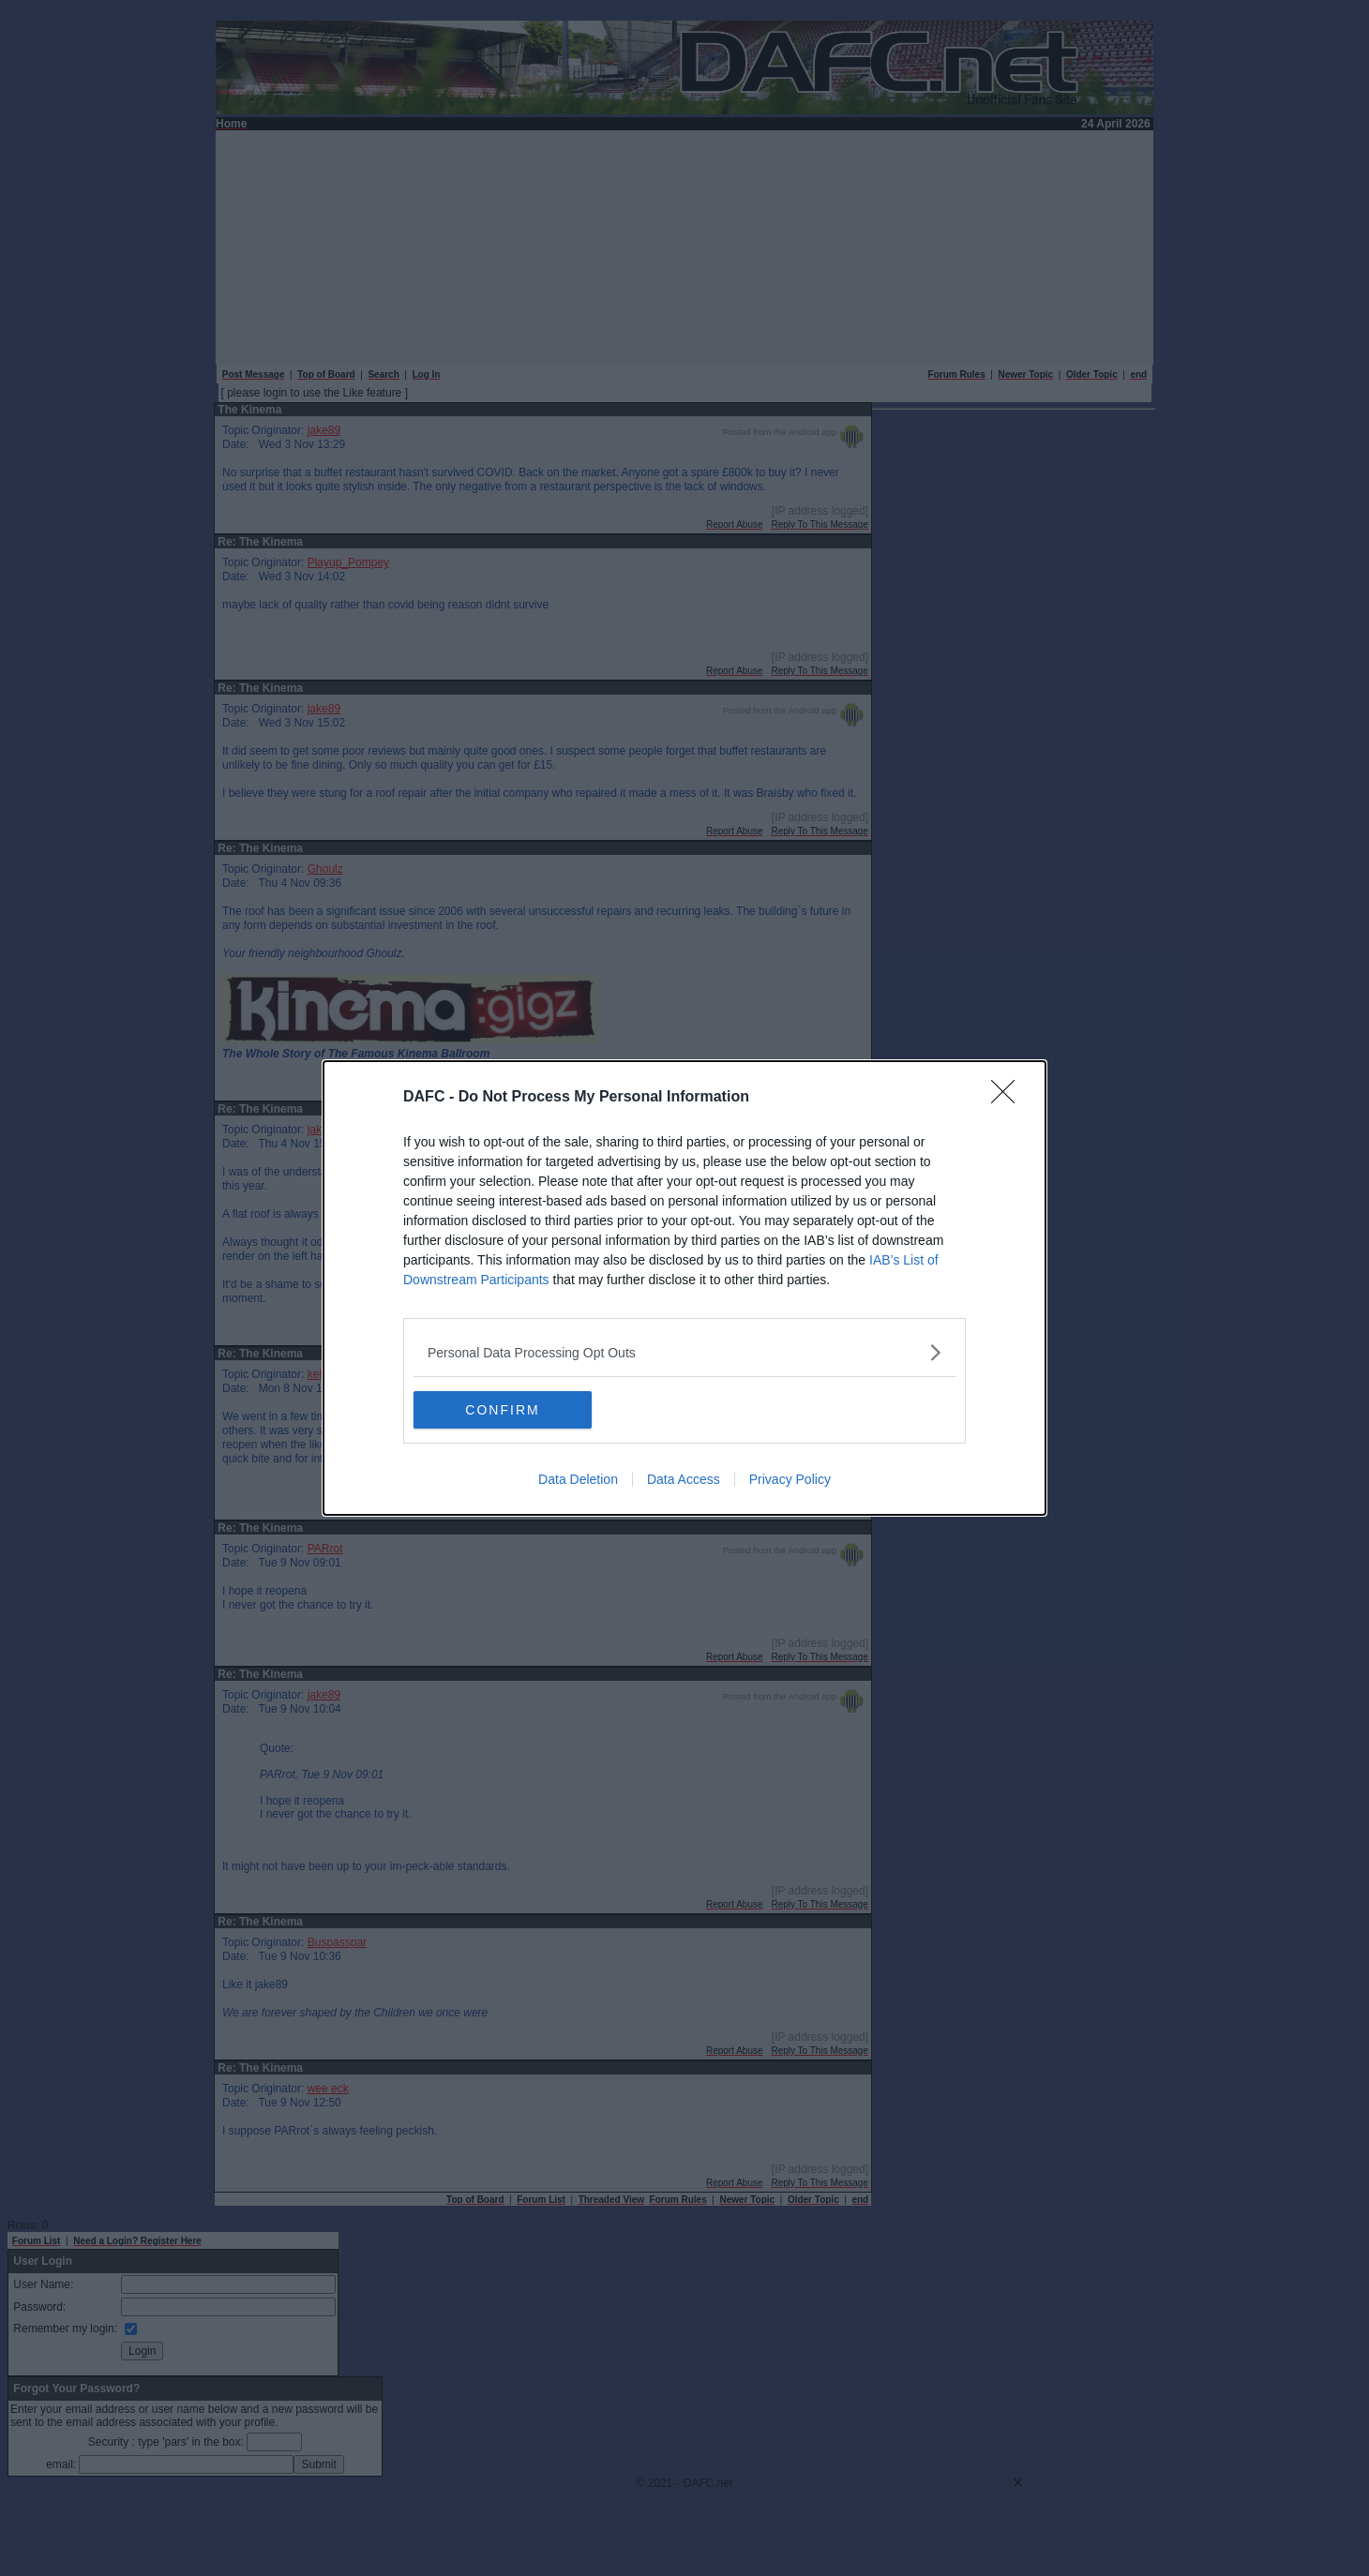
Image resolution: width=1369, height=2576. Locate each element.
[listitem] (684, 1352)
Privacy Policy (790, 1479)
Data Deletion (578, 1479)
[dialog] (684, 1288)
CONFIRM (502, 1409)
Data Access (683, 1479)
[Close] (1009, 1098)
